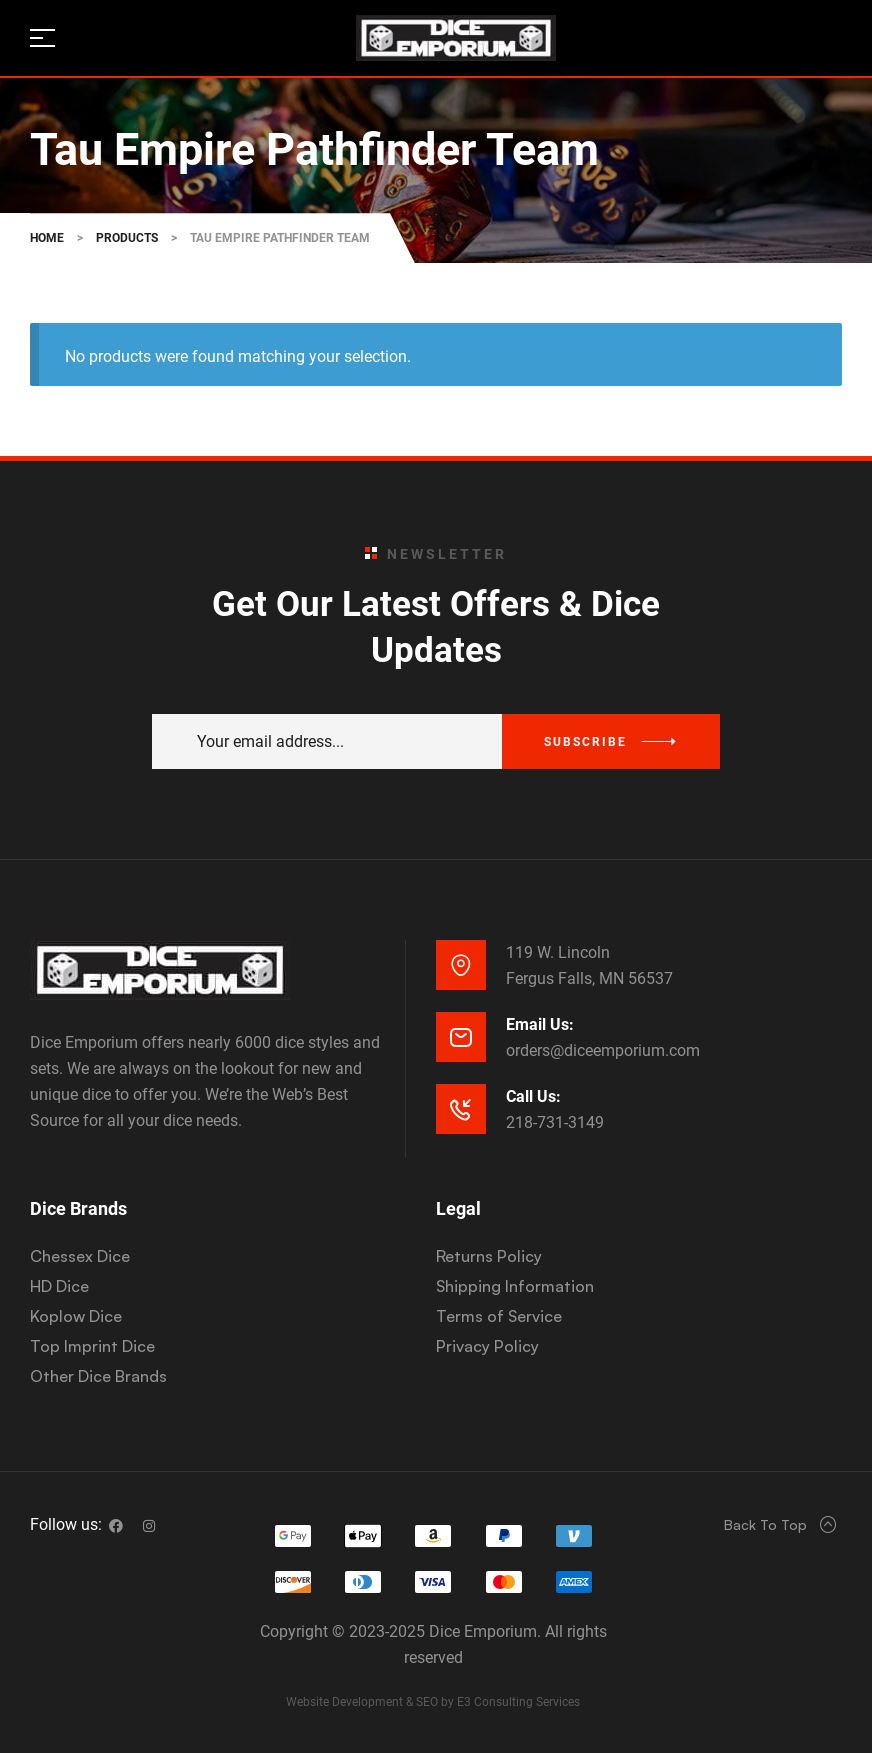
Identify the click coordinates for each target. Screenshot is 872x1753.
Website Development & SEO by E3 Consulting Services (433, 1702)
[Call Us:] (461, 1109)
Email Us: (540, 1024)
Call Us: (533, 1096)
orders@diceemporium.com (603, 1050)
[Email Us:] (461, 1037)
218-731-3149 (555, 1122)
